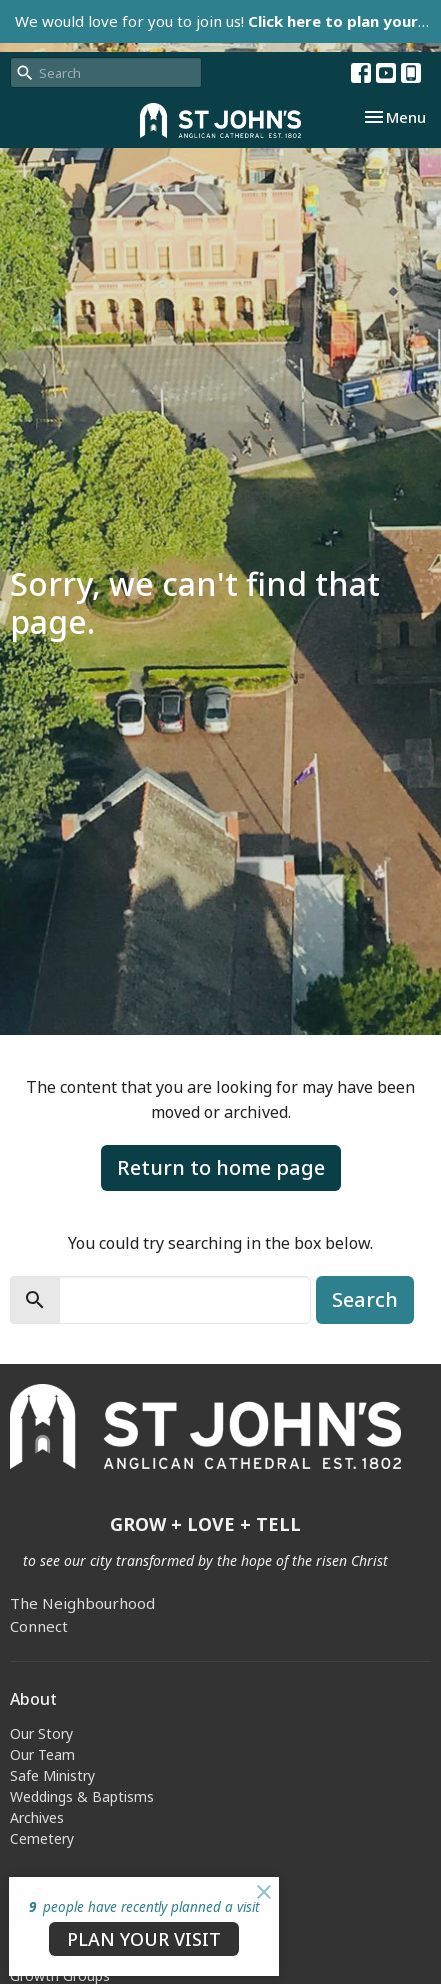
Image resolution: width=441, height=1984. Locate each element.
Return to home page (221, 1167)
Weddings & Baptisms (82, 1796)
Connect (39, 1626)
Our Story (41, 1733)
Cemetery (42, 1838)
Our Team (42, 1754)
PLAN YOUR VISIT (144, 1939)
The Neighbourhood (82, 1603)
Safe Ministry (52, 1775)
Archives (37, 1817)
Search (365, 1299)
